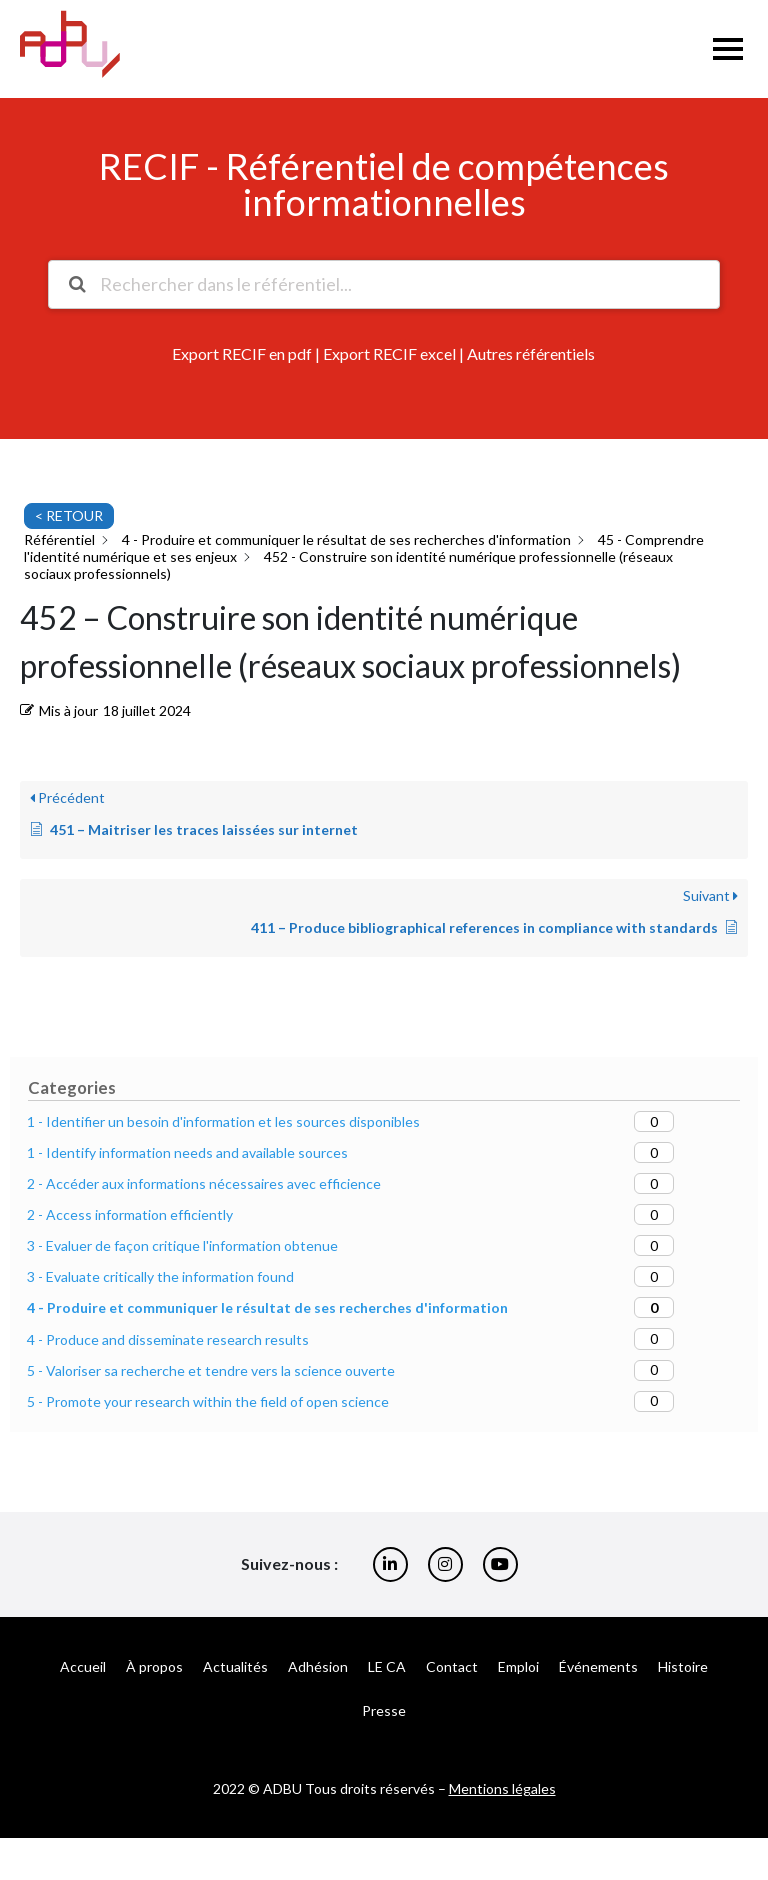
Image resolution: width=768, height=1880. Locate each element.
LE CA (387, 1666)
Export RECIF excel (389, 353)
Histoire (683, 1666)
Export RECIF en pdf (242, 353)
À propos (154, 1666)
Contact (452, 1666)
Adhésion (318, 1666)
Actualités (235, 1666)
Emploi (518, 1666)
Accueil (83, 1666)
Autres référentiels (531, 353)
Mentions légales (502, 1788)
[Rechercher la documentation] (77, 284)
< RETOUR (69, 515)
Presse (384, 1710)
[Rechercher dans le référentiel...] (383, 284)
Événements (598, 1666)
